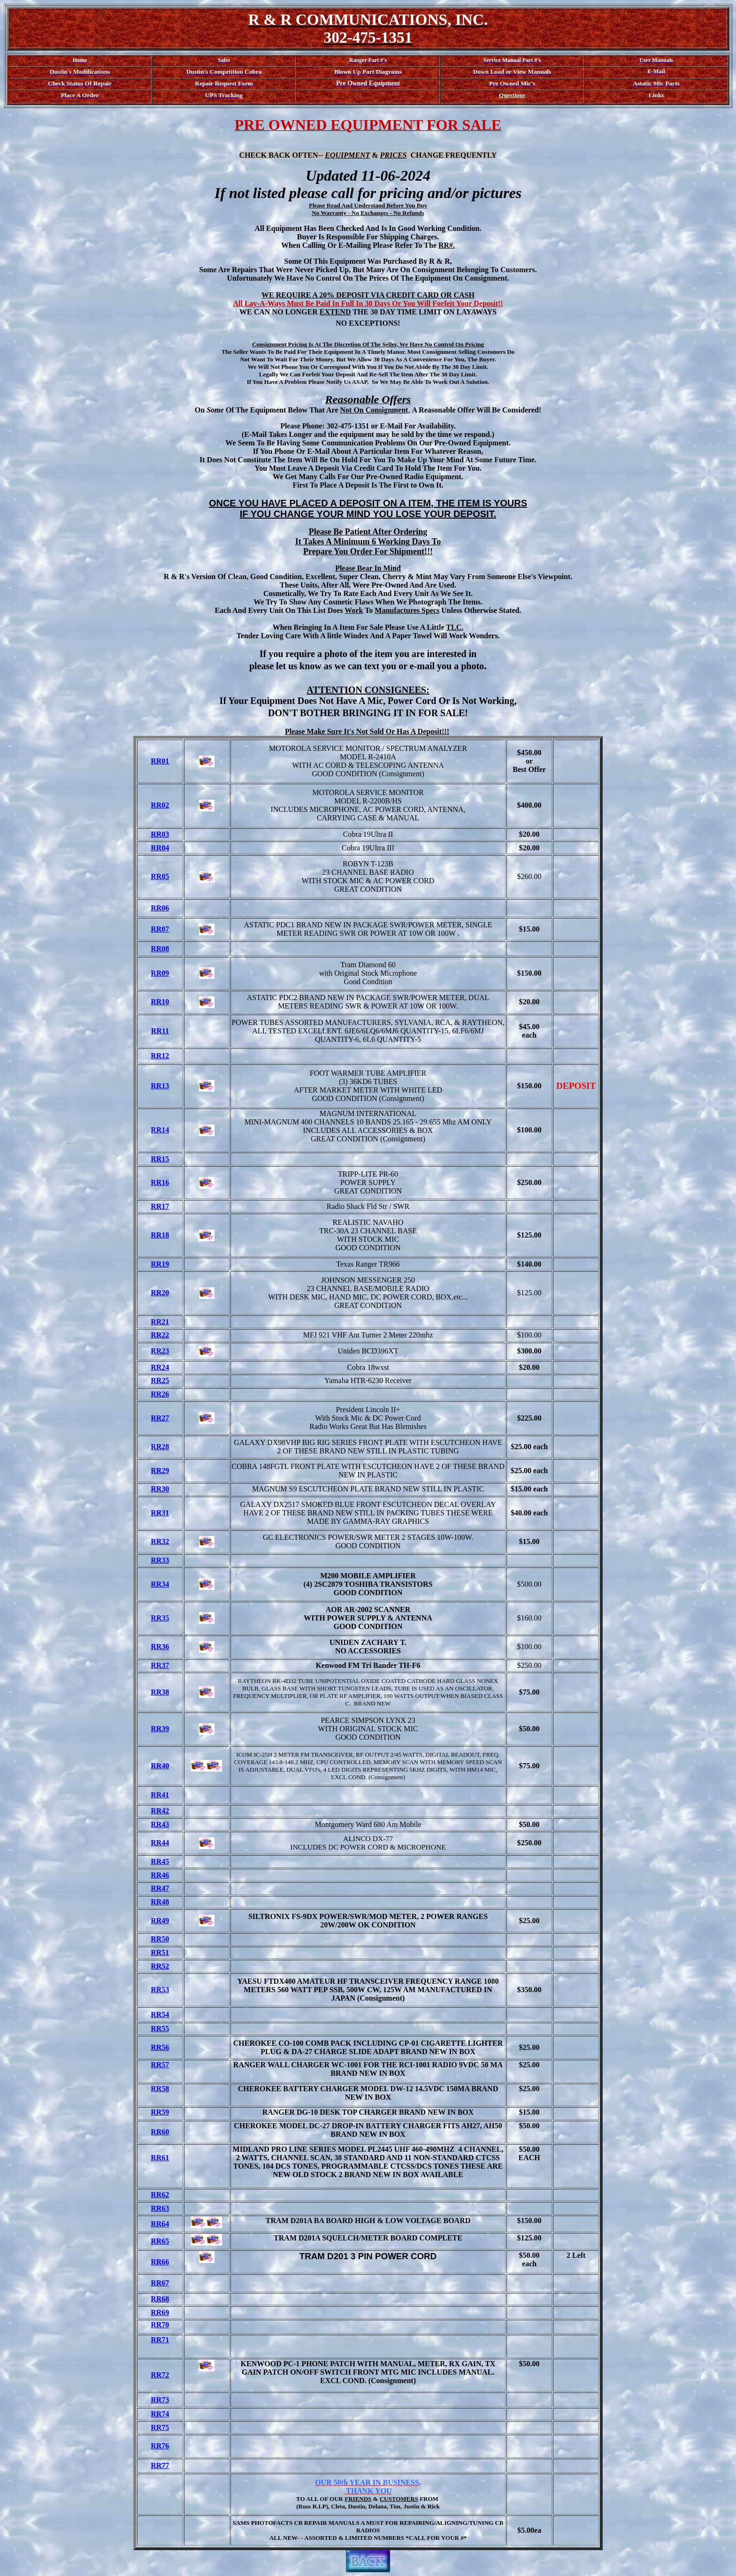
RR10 (160, 1002)
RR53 (160, 1990)
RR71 (160, 2340)
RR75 (160, 2427)
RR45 (160, 1861)
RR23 (160, 1351)
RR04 (160, 848)
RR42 (160, 1811)
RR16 (160, 1182)
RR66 (160, 2262)
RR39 (160, 1729)
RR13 (160, 1086)
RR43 (160, 1824)
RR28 (160, 1447)
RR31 (160, 1513)
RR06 (160, 908)
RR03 (160, 834)
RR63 (160, 2208)
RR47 (160, 1888)
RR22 (160, 1335)
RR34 (160, 1584)
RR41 (160, 1795)
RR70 (160, 2325)
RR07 (160, 929)
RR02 (160, 805)
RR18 (160, 1235)
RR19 (160, 1264)
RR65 (160, 2241)
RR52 (160, 1966)
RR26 (160, 1394)
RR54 (160, 2014)
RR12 (160, 1056)
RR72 (160, 2375)
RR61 (160, 2158)
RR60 (160, 2132)
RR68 (160, 2299)
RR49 (160, 1921)
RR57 (160, 2065)
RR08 (160, 949)
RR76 (160, 2446)
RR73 (160, 2400)
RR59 (160, 2112)
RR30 (160, 1489)
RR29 (160, 1471)
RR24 (160, 1367)
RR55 (160, 2029)
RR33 (160, 1560)
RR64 (160, 2224)
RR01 (160, 761)
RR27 (160, 1418)
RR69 (160, 2312)
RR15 (160, 1159)
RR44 (160, 1843)
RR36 (160, 1647)
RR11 (160, 1031)
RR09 (160, 973)
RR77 (160, 2465)
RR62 (160, 2195)
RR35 (160, 1618)
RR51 (160, 1953)
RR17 (160, 1206)
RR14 (160, 1130)
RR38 (160, 1692)
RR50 (160, 1939)
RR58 (160, 2089)
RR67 (160, 2283)
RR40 (160, 1766)
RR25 (160, 1380)
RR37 (160, 1665)
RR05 (160, 876)
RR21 (160, 1322)
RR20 (160, 1293)
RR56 (160, 2047)
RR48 (160, 1902)
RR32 (160, 1541)
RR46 (160, 1875)
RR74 (160, 2414)
